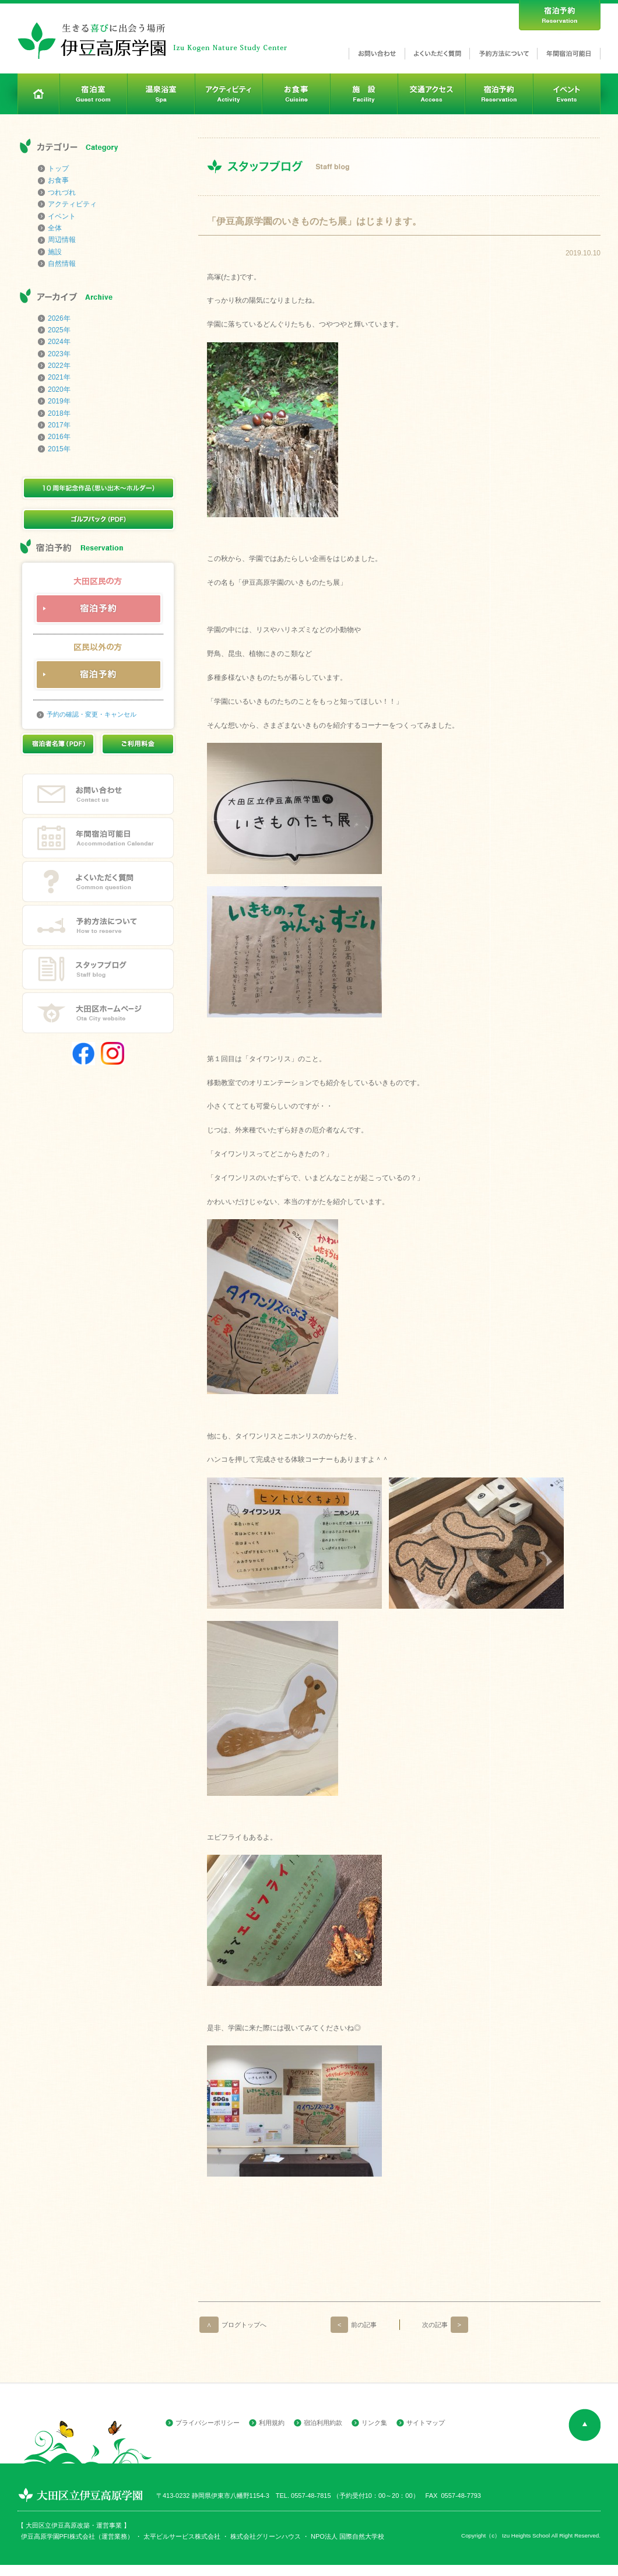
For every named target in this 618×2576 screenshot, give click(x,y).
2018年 (59, 413)
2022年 (59, 366)
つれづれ (62, 192)
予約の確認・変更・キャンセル (91, 714)
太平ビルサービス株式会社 (181, 2536)
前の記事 (354, 2324)
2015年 (59, 449)
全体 (55, 228)
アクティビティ (72, 204)
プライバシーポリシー (207, 2422)
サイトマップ (425, 2422)
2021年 (59, 377)
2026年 (59, 318)
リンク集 (374, 2422)
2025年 (59, 330)
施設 (55, 252)
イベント (62, 216)
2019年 (59, 401)
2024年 (59, 342)
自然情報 (62, 263)
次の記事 (445, 2324)
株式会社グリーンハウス (265, 2536)
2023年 (59, 354)
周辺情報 (62, 240)
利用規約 (272, 2422)
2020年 (59, 389)
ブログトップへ (232, 2324)
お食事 (58, 180)
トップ (58, 168)
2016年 (59, 437)
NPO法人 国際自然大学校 (347, 2536)
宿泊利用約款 (323, 2422)
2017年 (59, 425)
